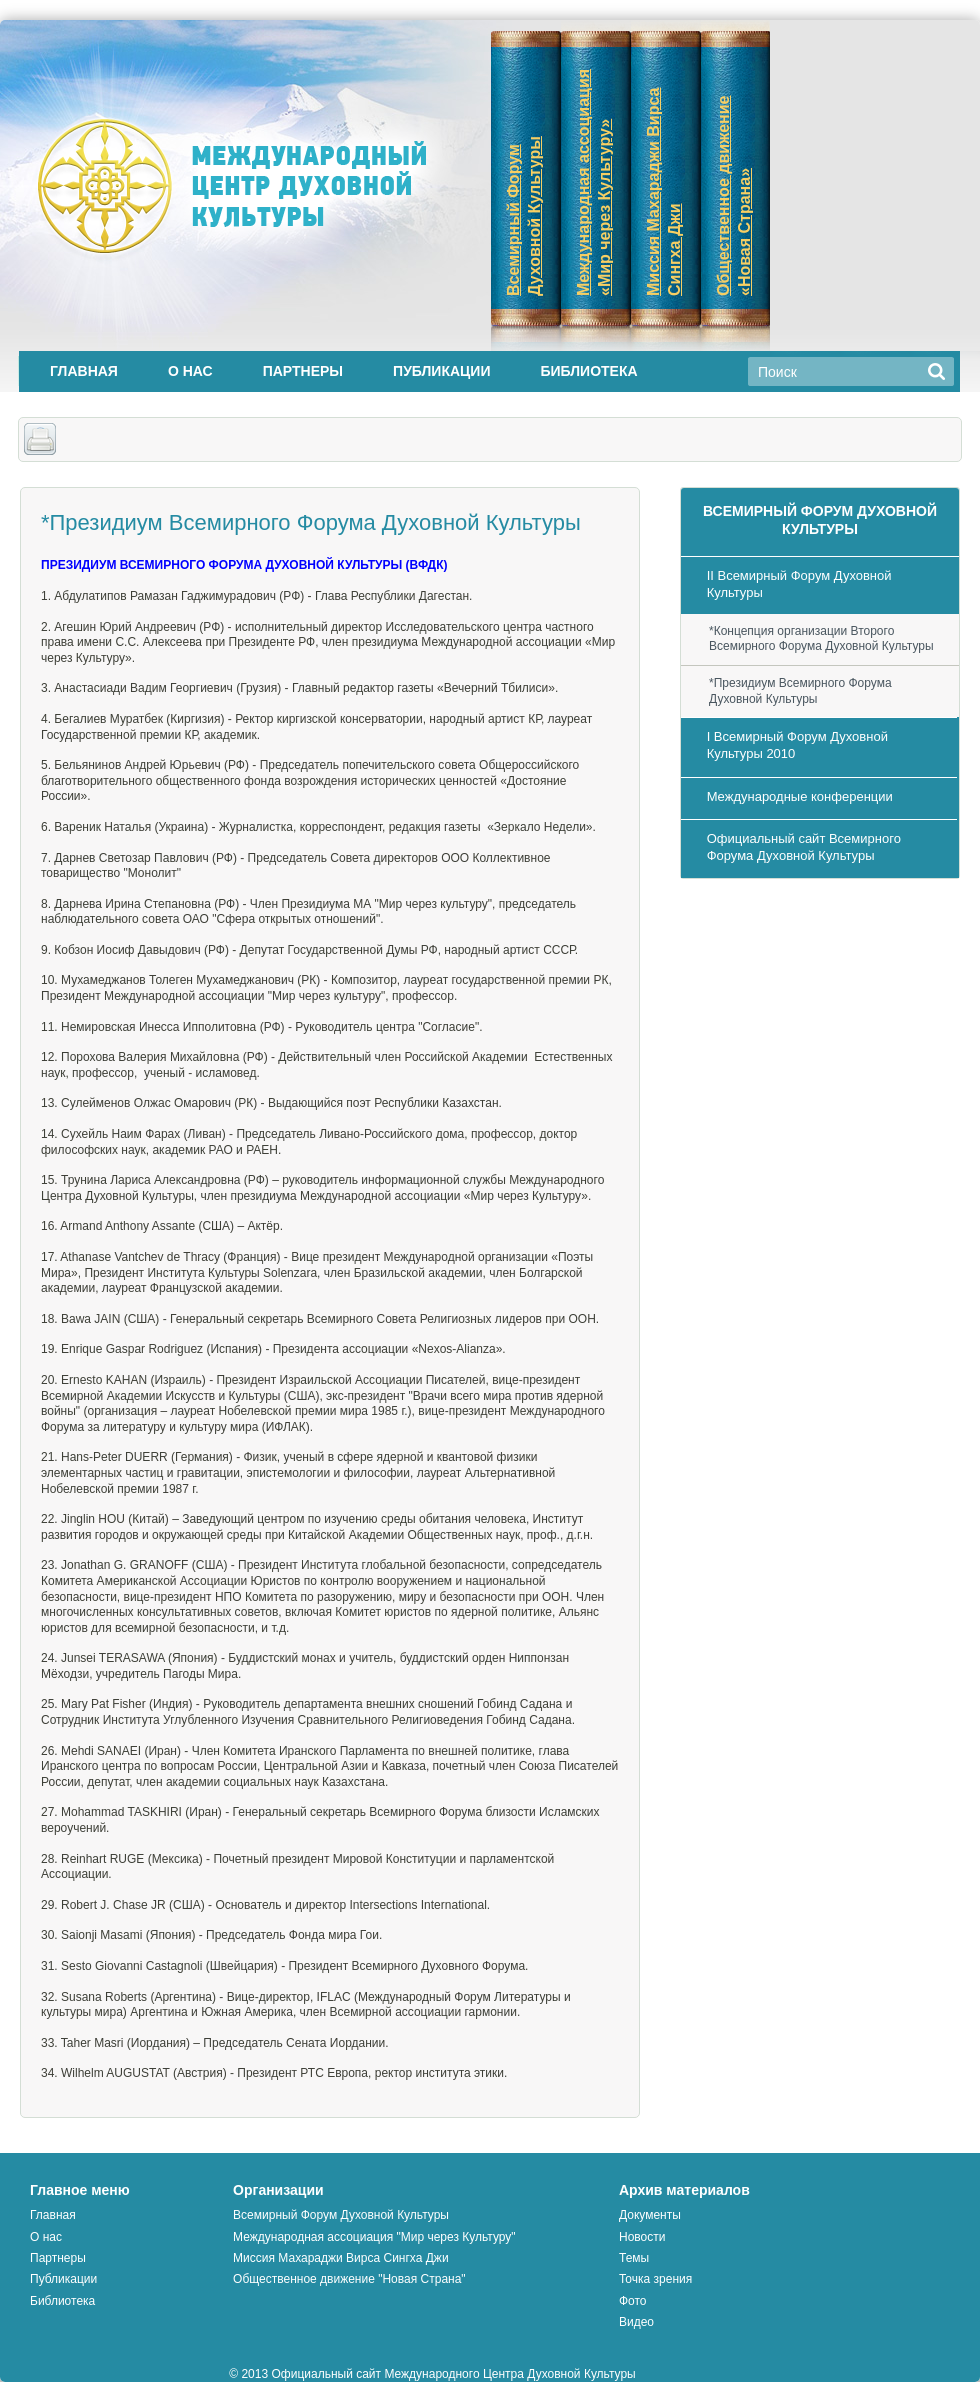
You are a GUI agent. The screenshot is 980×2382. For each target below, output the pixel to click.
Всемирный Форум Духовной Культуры (341, 2215)
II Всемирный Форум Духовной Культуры (799, 584)
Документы (650, 2215)
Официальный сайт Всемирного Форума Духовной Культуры (804, 847)
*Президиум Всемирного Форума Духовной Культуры (800, 691)
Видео (636, 2322)
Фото (633, 2301)
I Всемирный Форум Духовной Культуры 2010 (797, 745)
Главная (84, 371)
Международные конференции (800, 796)
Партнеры (303, 371)
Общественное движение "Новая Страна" (349, 2279)
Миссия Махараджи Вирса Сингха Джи (340, 2258)
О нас (190, 371)
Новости (642, 2237)
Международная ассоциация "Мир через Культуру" (374, 2237)
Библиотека (588, 371)
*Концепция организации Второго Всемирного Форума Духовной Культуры (821, 639)
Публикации (441, 371)
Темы (634, 2258)
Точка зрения (655, 2279)
